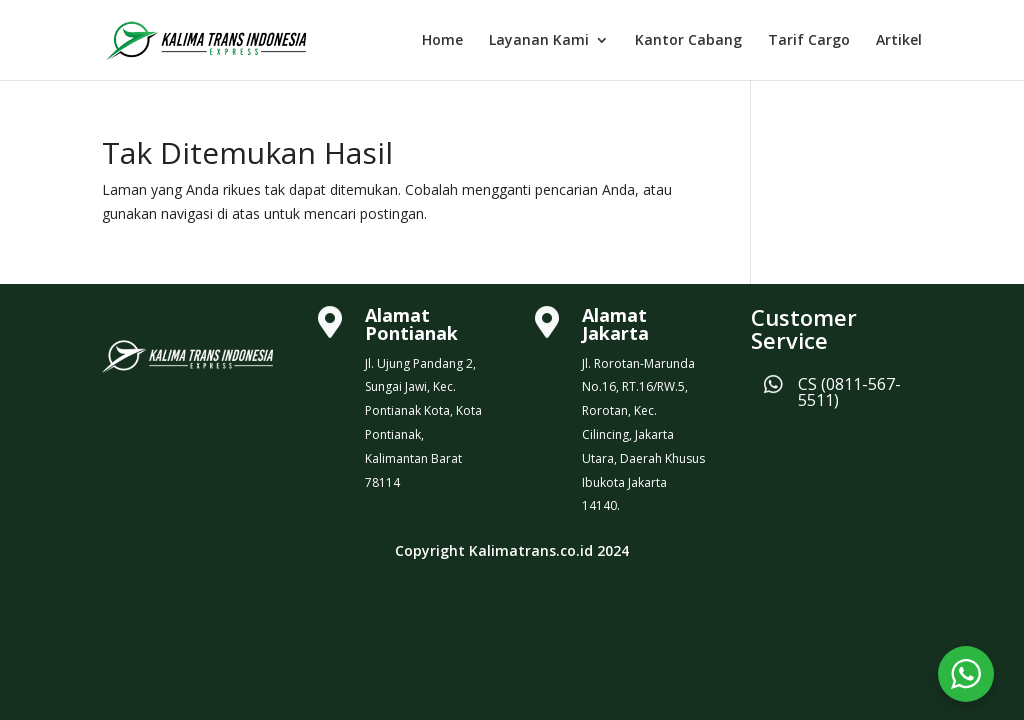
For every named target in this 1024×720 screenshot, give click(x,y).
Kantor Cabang (688, 41)
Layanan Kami (539, 41)
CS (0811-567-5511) (849, 392)
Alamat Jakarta (615, 324)
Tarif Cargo (809, 41)
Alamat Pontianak (411, 324)
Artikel (899, 41)
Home (442, 41)
